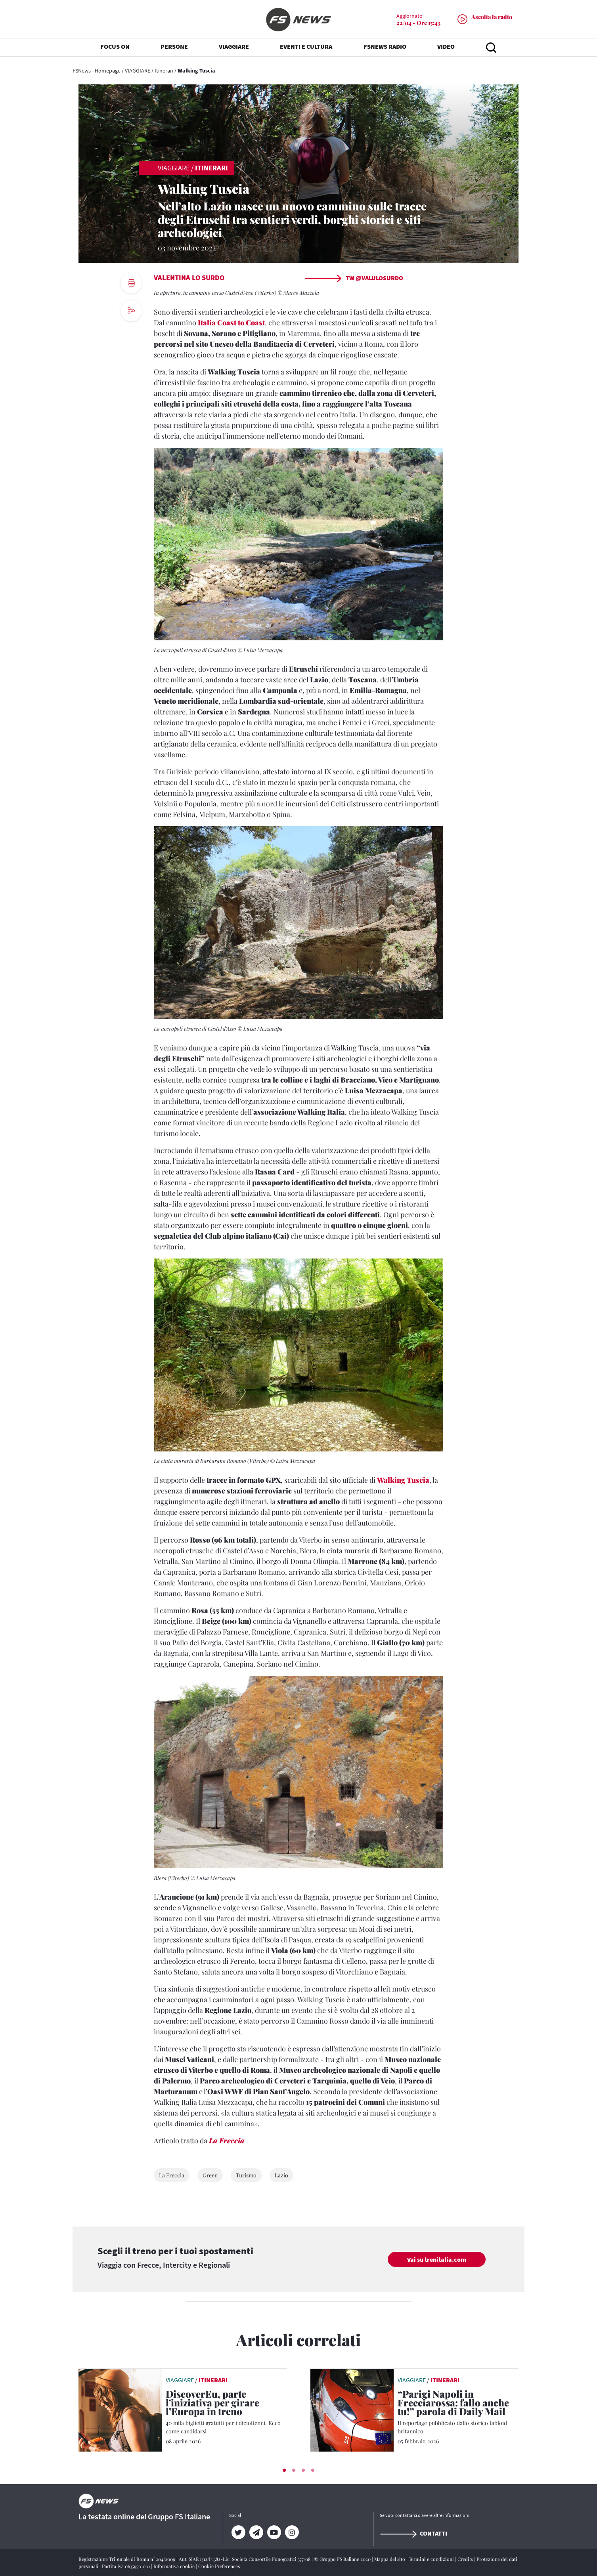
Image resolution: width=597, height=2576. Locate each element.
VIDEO (446, 48)
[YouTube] (274, 2532)
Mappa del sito (390, 2559)
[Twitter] (238, 2532)
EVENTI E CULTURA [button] (306, 48)
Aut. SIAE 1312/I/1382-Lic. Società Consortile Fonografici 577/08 (245, 2559)
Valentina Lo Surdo (189, 277)
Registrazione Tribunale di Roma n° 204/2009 (127, 2559)
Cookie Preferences (219, 2566)
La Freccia (226, 2140)
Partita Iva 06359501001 (126, 2566)
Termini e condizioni (432, 2559)
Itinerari (164, 70)
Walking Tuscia (403, 1480)
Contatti (413, 2533)
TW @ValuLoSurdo (353, 278)
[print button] (131, 283)
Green (210, 2175)
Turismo (246, 2175)
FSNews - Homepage (97, 70)
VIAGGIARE (137, 70)
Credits (465, 2559)
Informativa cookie (174, 2566)
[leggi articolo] (120, 2409)
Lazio (281, 2175)
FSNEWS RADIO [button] (385, 48)
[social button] (131, 310)
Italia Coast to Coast (231, 322)
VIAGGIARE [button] (234, 48)
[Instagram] (291, 2532)
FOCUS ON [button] (115, 48)
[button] (284, 2470)
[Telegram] (256, 2532)
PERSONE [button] (174, 48)
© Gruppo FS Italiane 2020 (343, 2559)
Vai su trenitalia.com (436, 2259)
